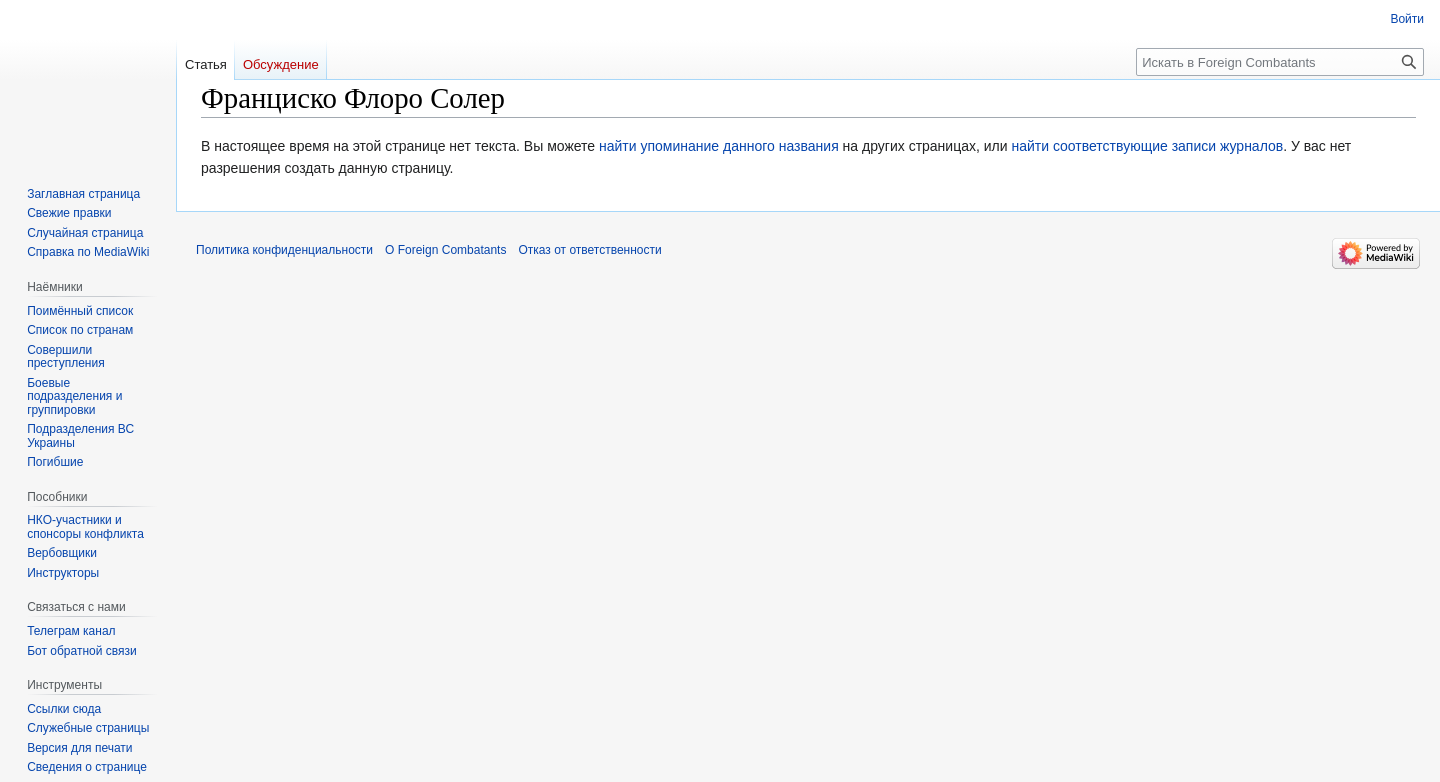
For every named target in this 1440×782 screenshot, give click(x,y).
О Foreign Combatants (445, 250)
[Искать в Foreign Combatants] (1280, 62)
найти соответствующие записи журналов (1147, 146)
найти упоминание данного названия (719, 146)
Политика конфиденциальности (284, 250)
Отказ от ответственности (589, 250)
